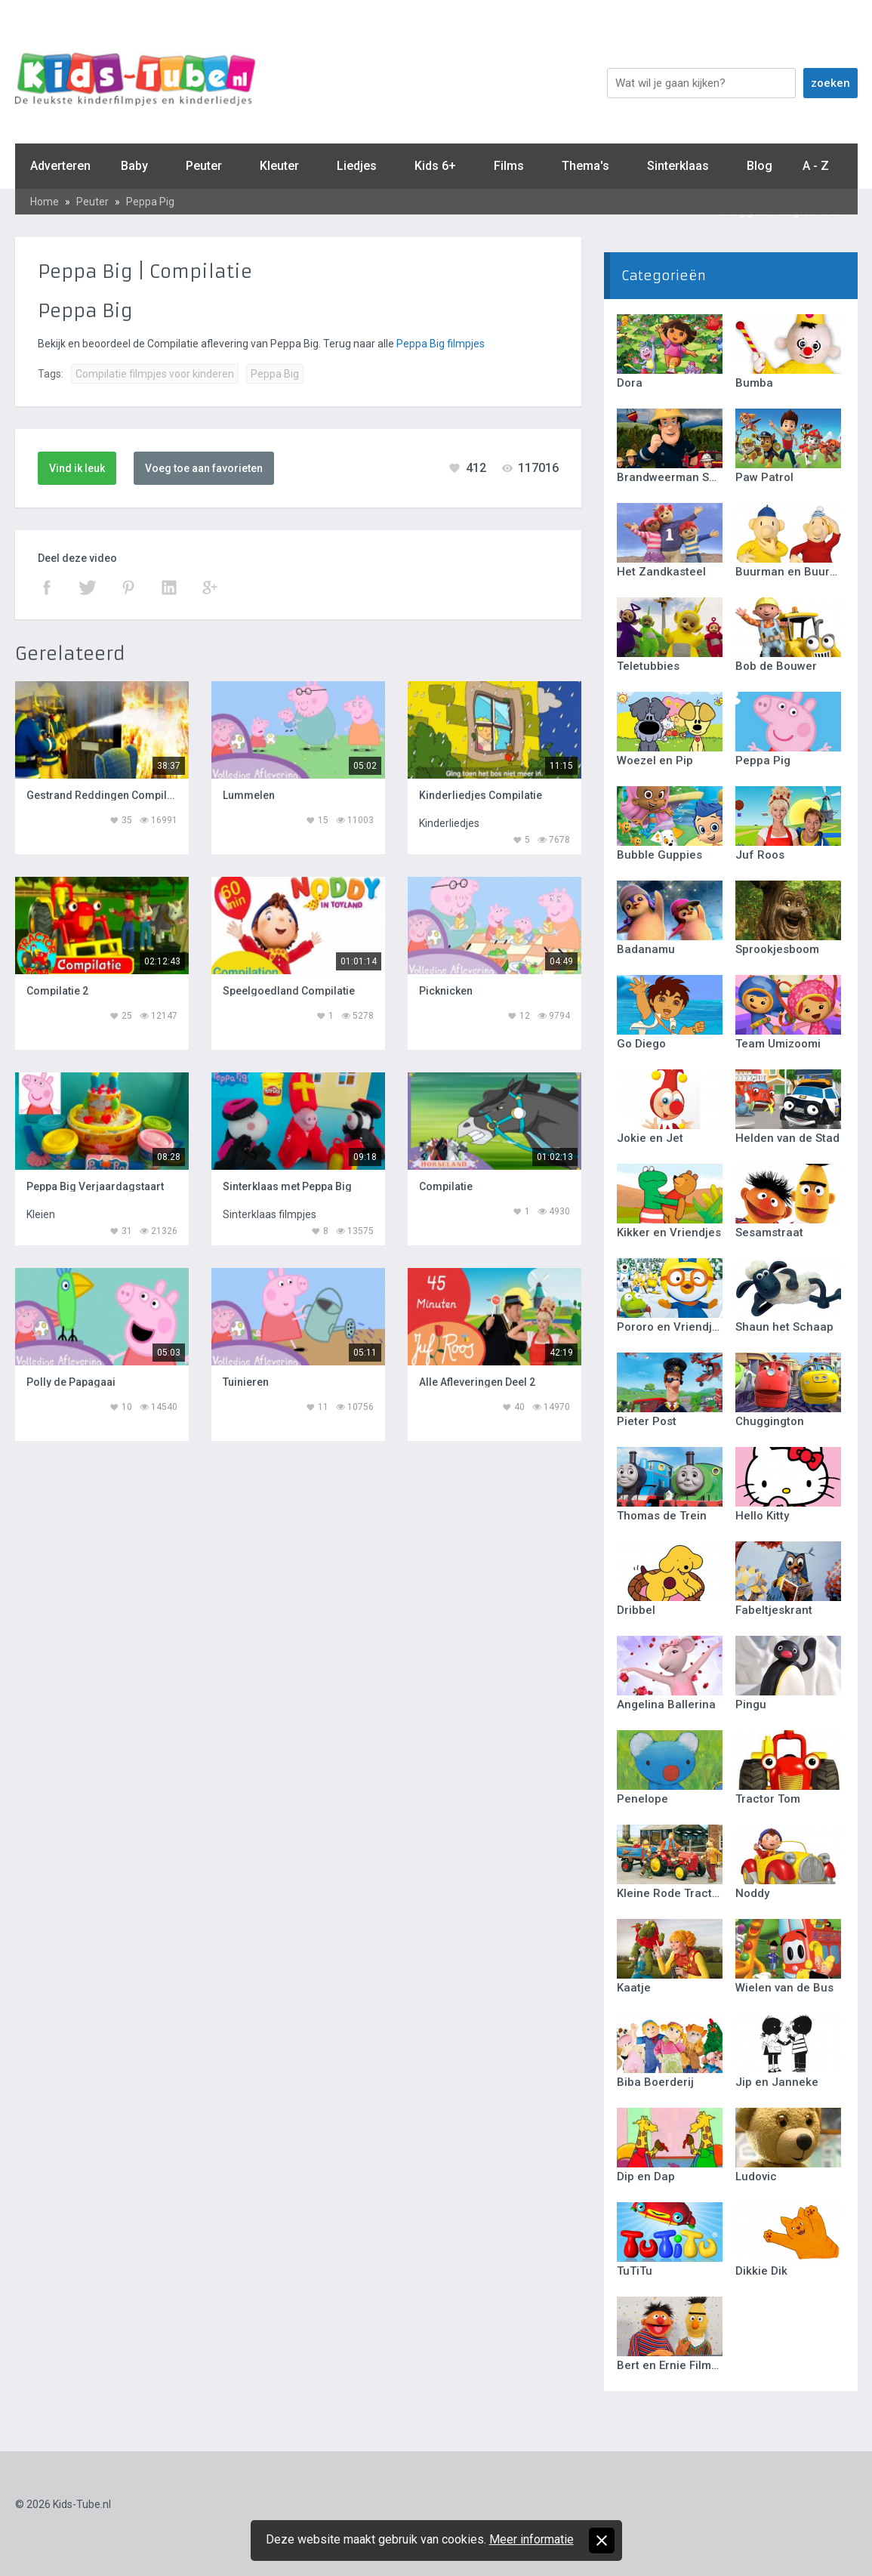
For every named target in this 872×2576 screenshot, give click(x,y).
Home (44, 202)
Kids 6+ (435, 166)
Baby (134, 166)
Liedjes (357, 166)
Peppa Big (275, 374)
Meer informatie (531, 2539)
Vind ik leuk (77, 468)
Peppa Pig (150, 202)
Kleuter (279, 166)
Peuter (204, 166)
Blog (759, 166)
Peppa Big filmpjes (440, 344)
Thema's (585, 166)
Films (509, 166)
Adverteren (60, 166)
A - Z (816, 166)
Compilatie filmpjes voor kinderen (154, 374)
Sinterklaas (678, 166)
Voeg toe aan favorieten (204, 468)
